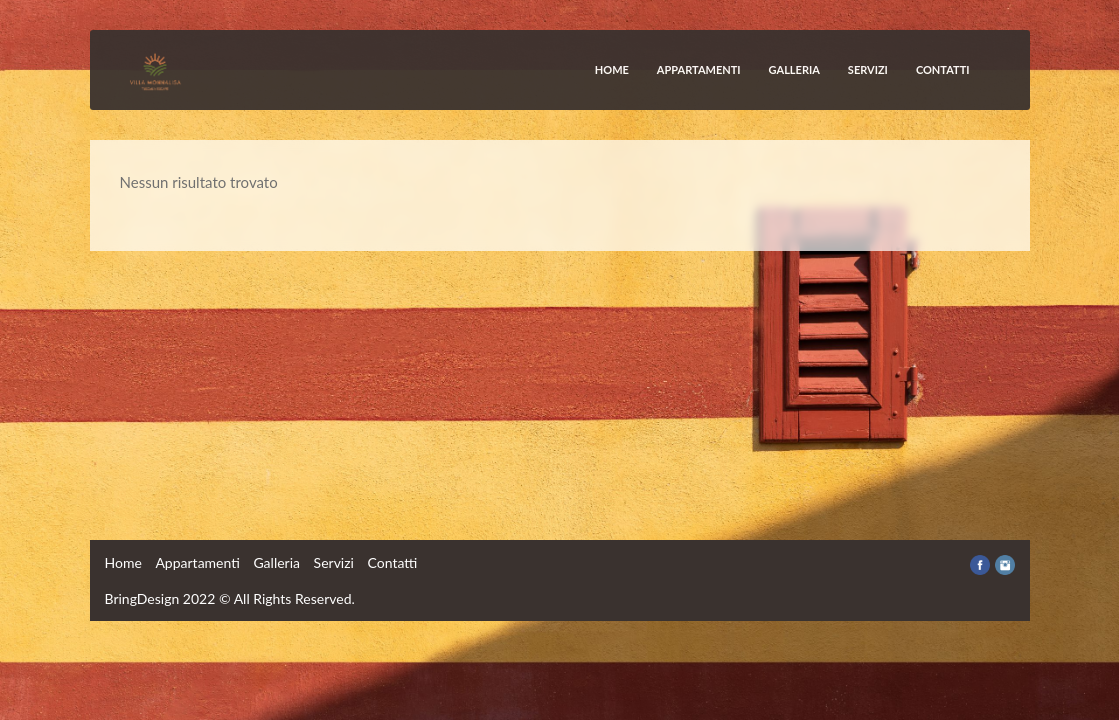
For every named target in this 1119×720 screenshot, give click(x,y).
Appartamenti (699, 69)
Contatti (943, 69)
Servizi (868, 69)
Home (612, 69)
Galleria (794, 69)
